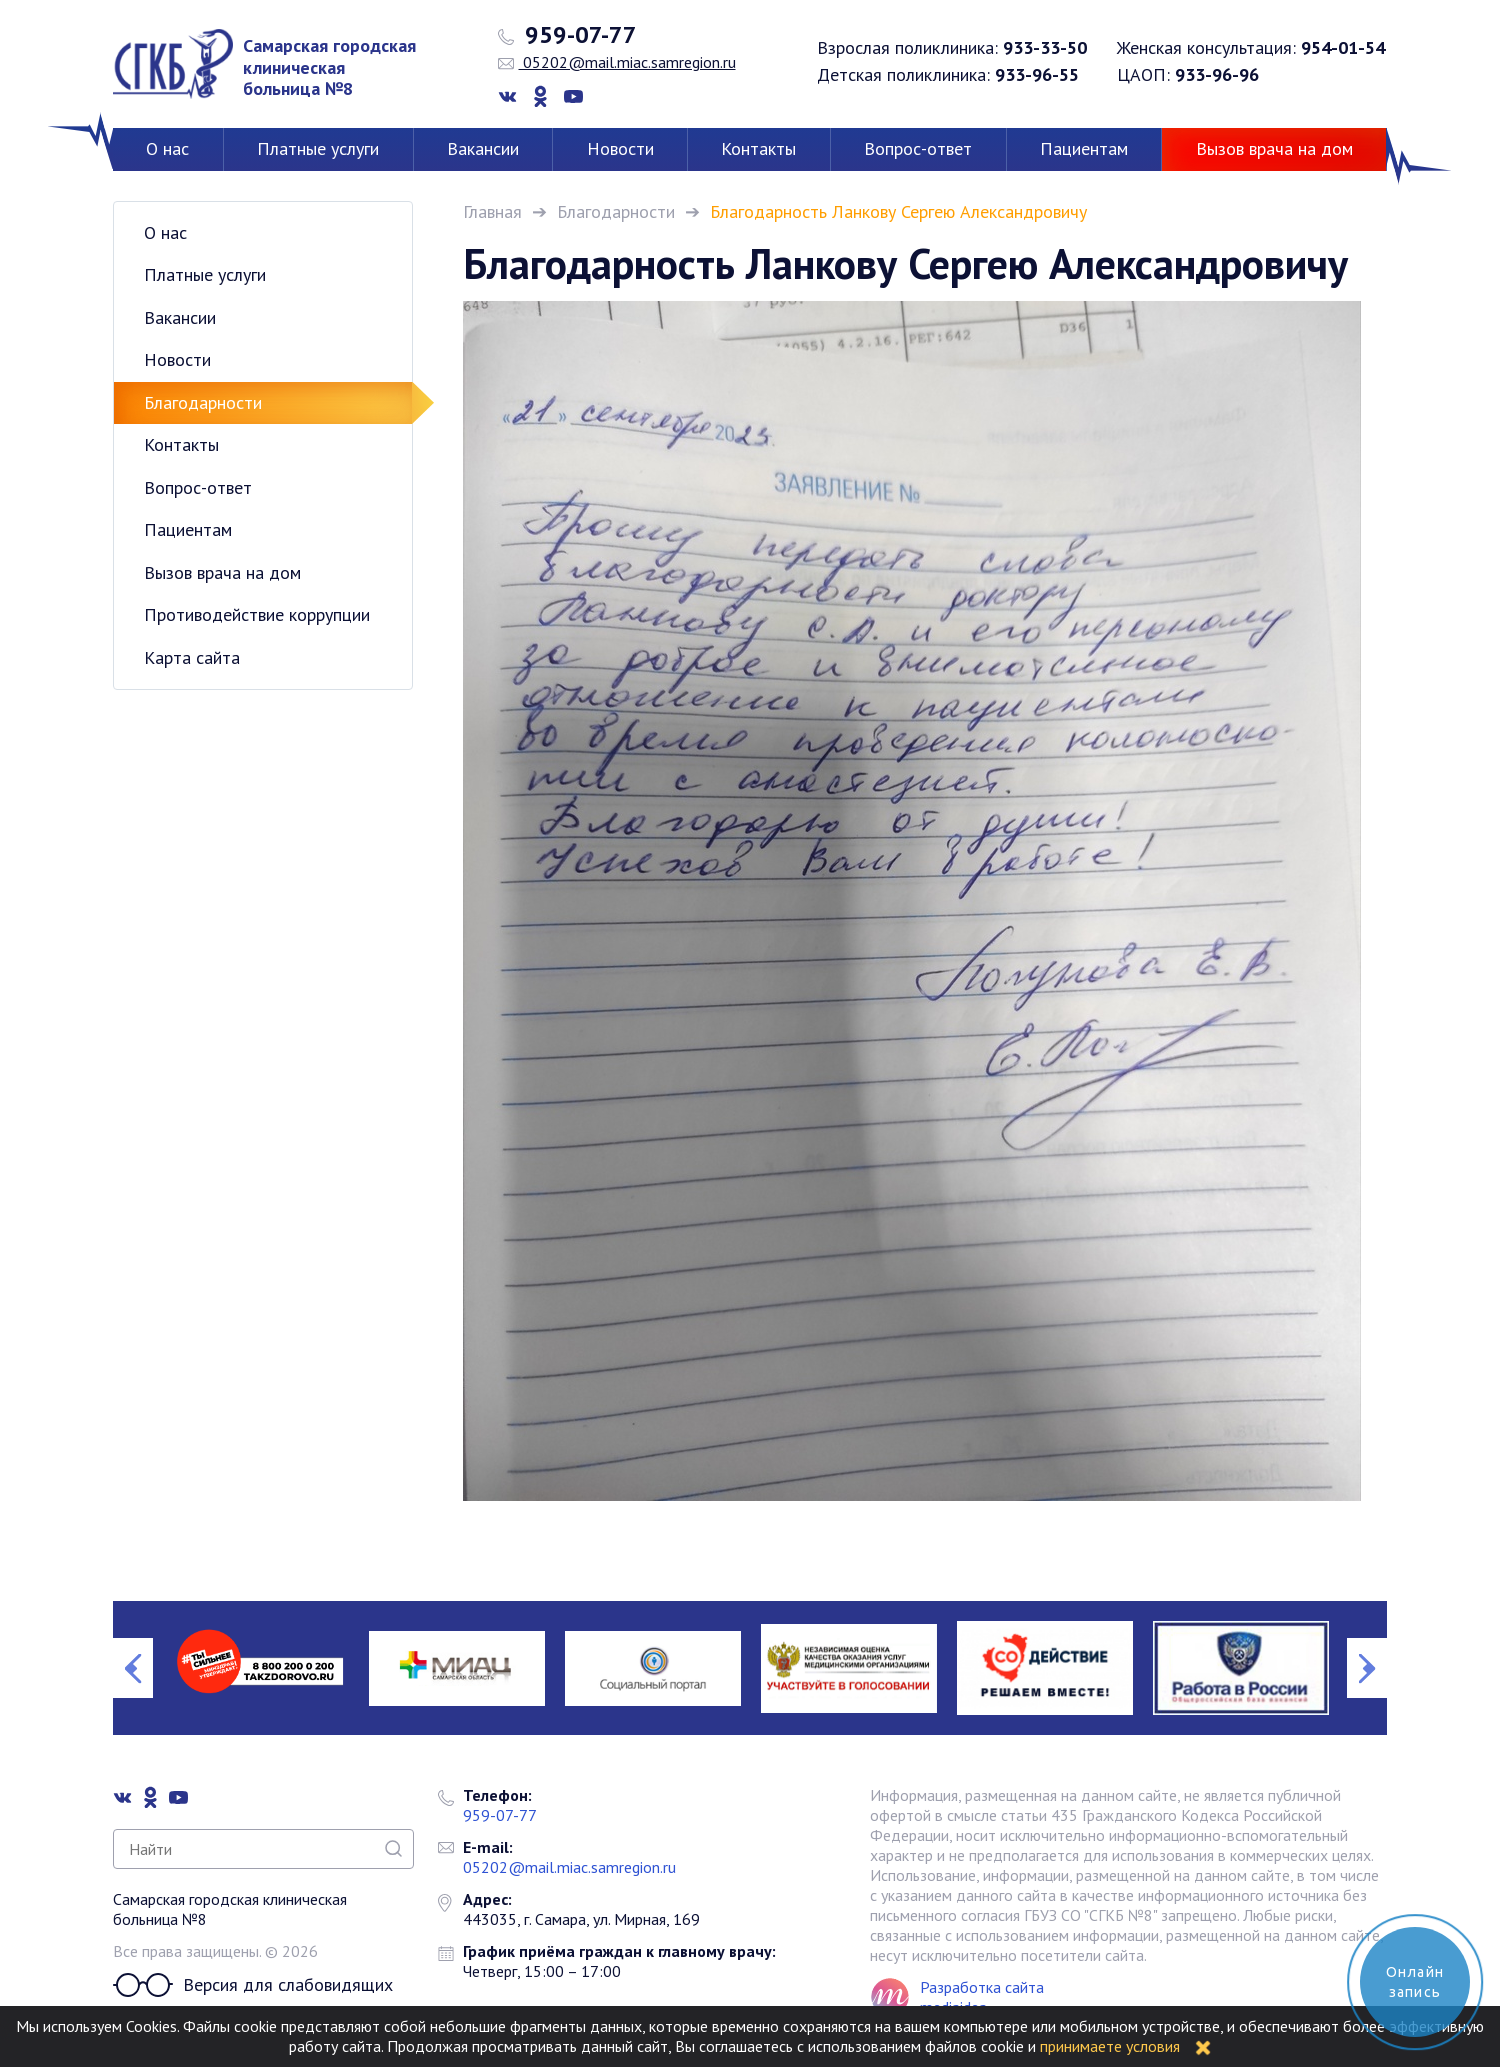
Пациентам (1084, 148)
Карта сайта (192, 657)
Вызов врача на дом (1274, 148)
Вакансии (483, 148)
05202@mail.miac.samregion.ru (617, 62)
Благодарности (616, 211)
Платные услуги (318, 148)
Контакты (758, 148)
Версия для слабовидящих (253, 1985)
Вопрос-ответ (918, 148)
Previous (133, 1668)
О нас (167, 148)
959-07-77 (567, 35)
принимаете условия (1110, 2046)
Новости (620, 148)
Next (1367, 1668)
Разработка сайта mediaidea (982, 1997)
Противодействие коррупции (257, 614)
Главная (492, 211)
